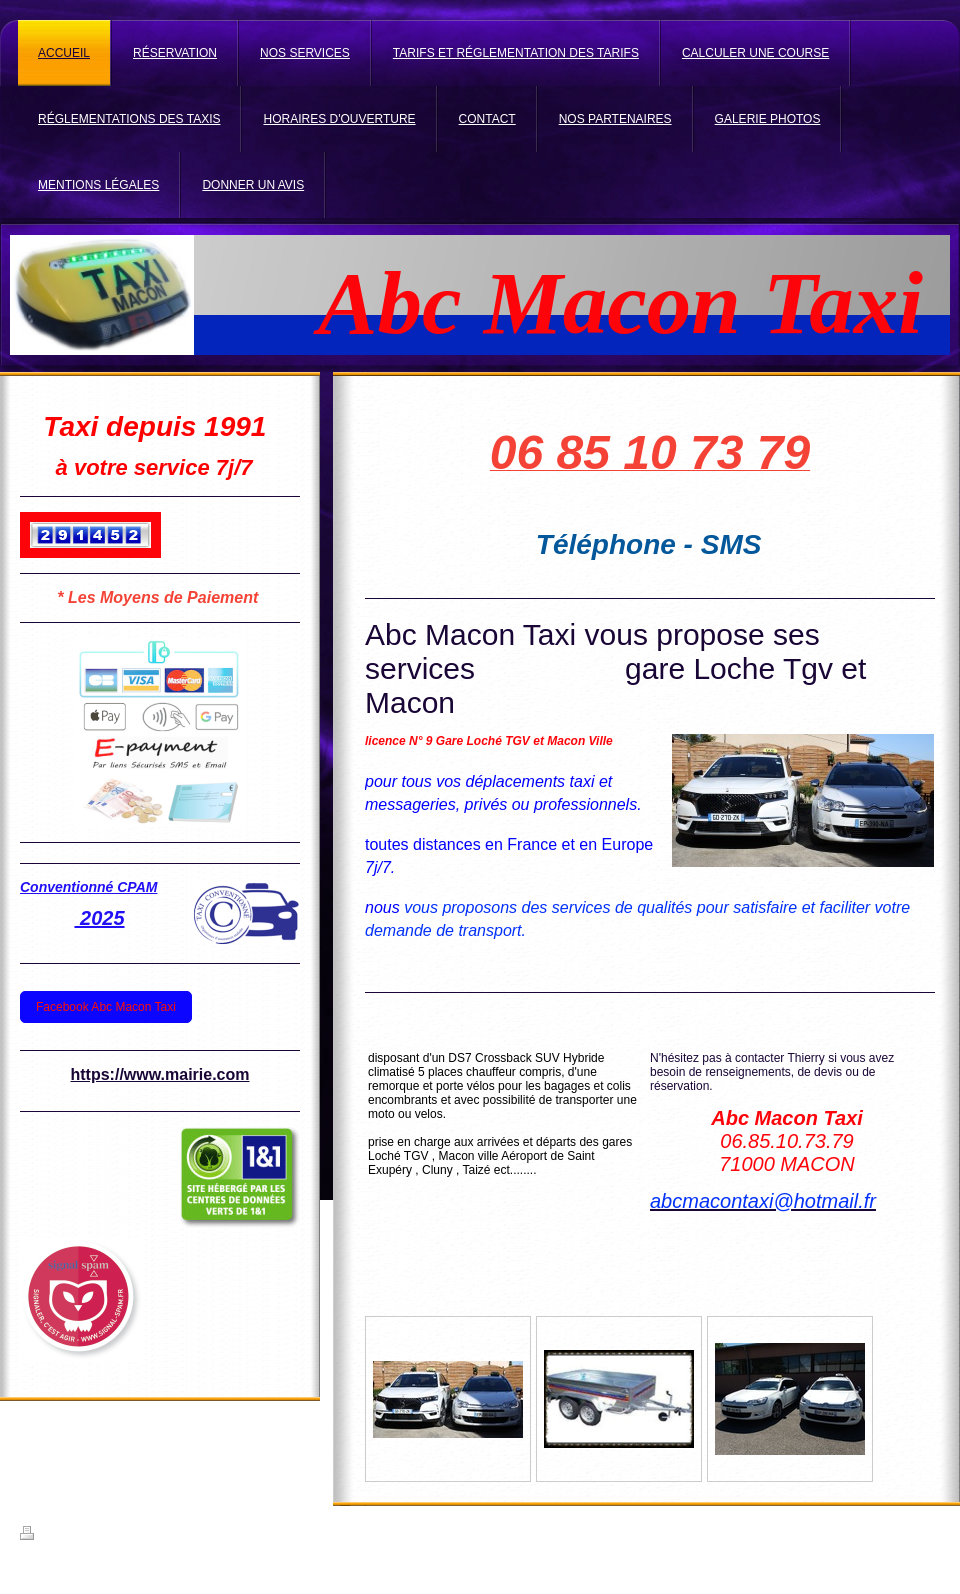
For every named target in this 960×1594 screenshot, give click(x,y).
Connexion (913, 1533)
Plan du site (172, 1536)
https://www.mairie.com (160, 1074)
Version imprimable (79, 1536)
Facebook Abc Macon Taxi (106, 1007)
